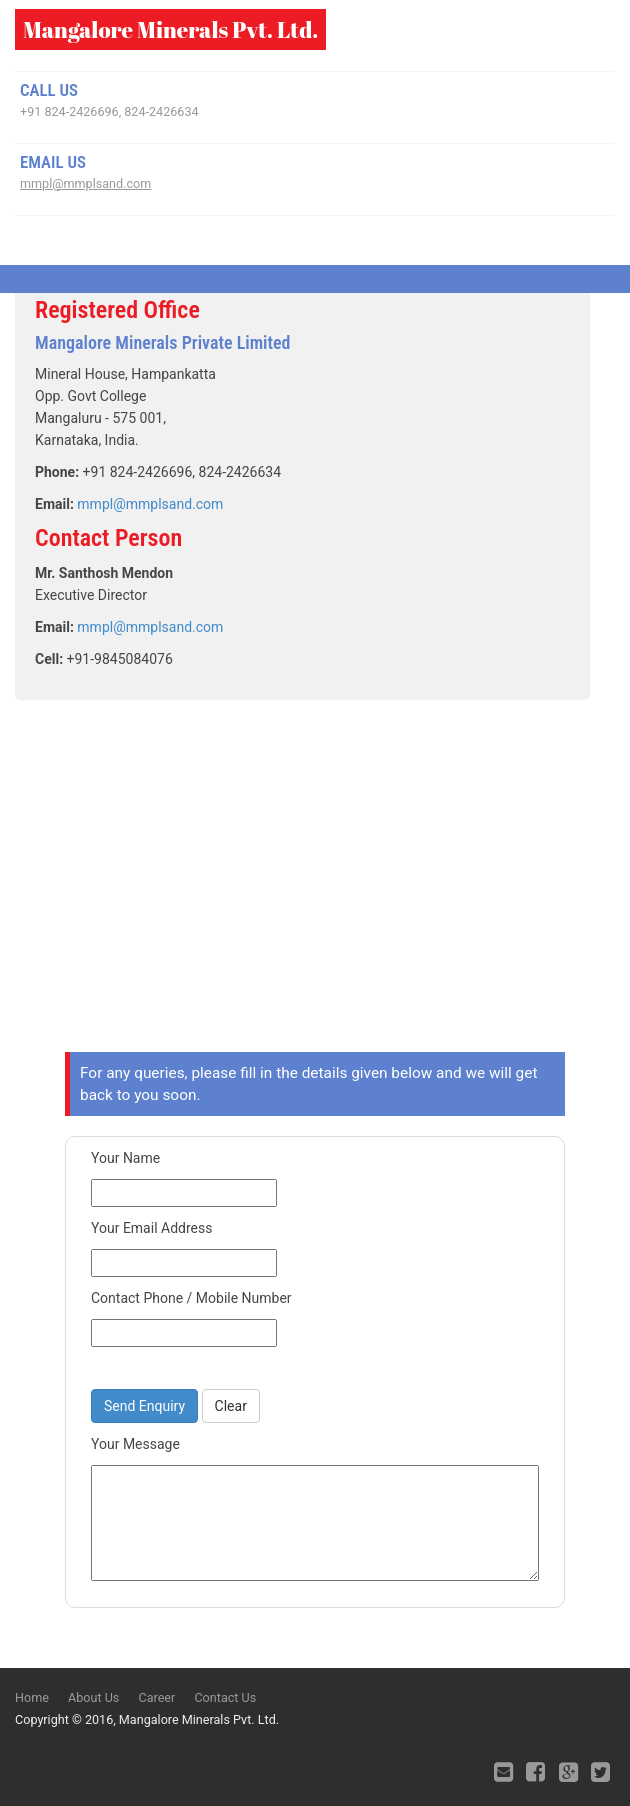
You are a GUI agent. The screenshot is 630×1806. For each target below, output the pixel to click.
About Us (93, 1697)
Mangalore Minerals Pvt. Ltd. (170, 29)
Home (32, 1697)
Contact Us (225, 1697)
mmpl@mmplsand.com (85, 183)
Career (156, 1697)
